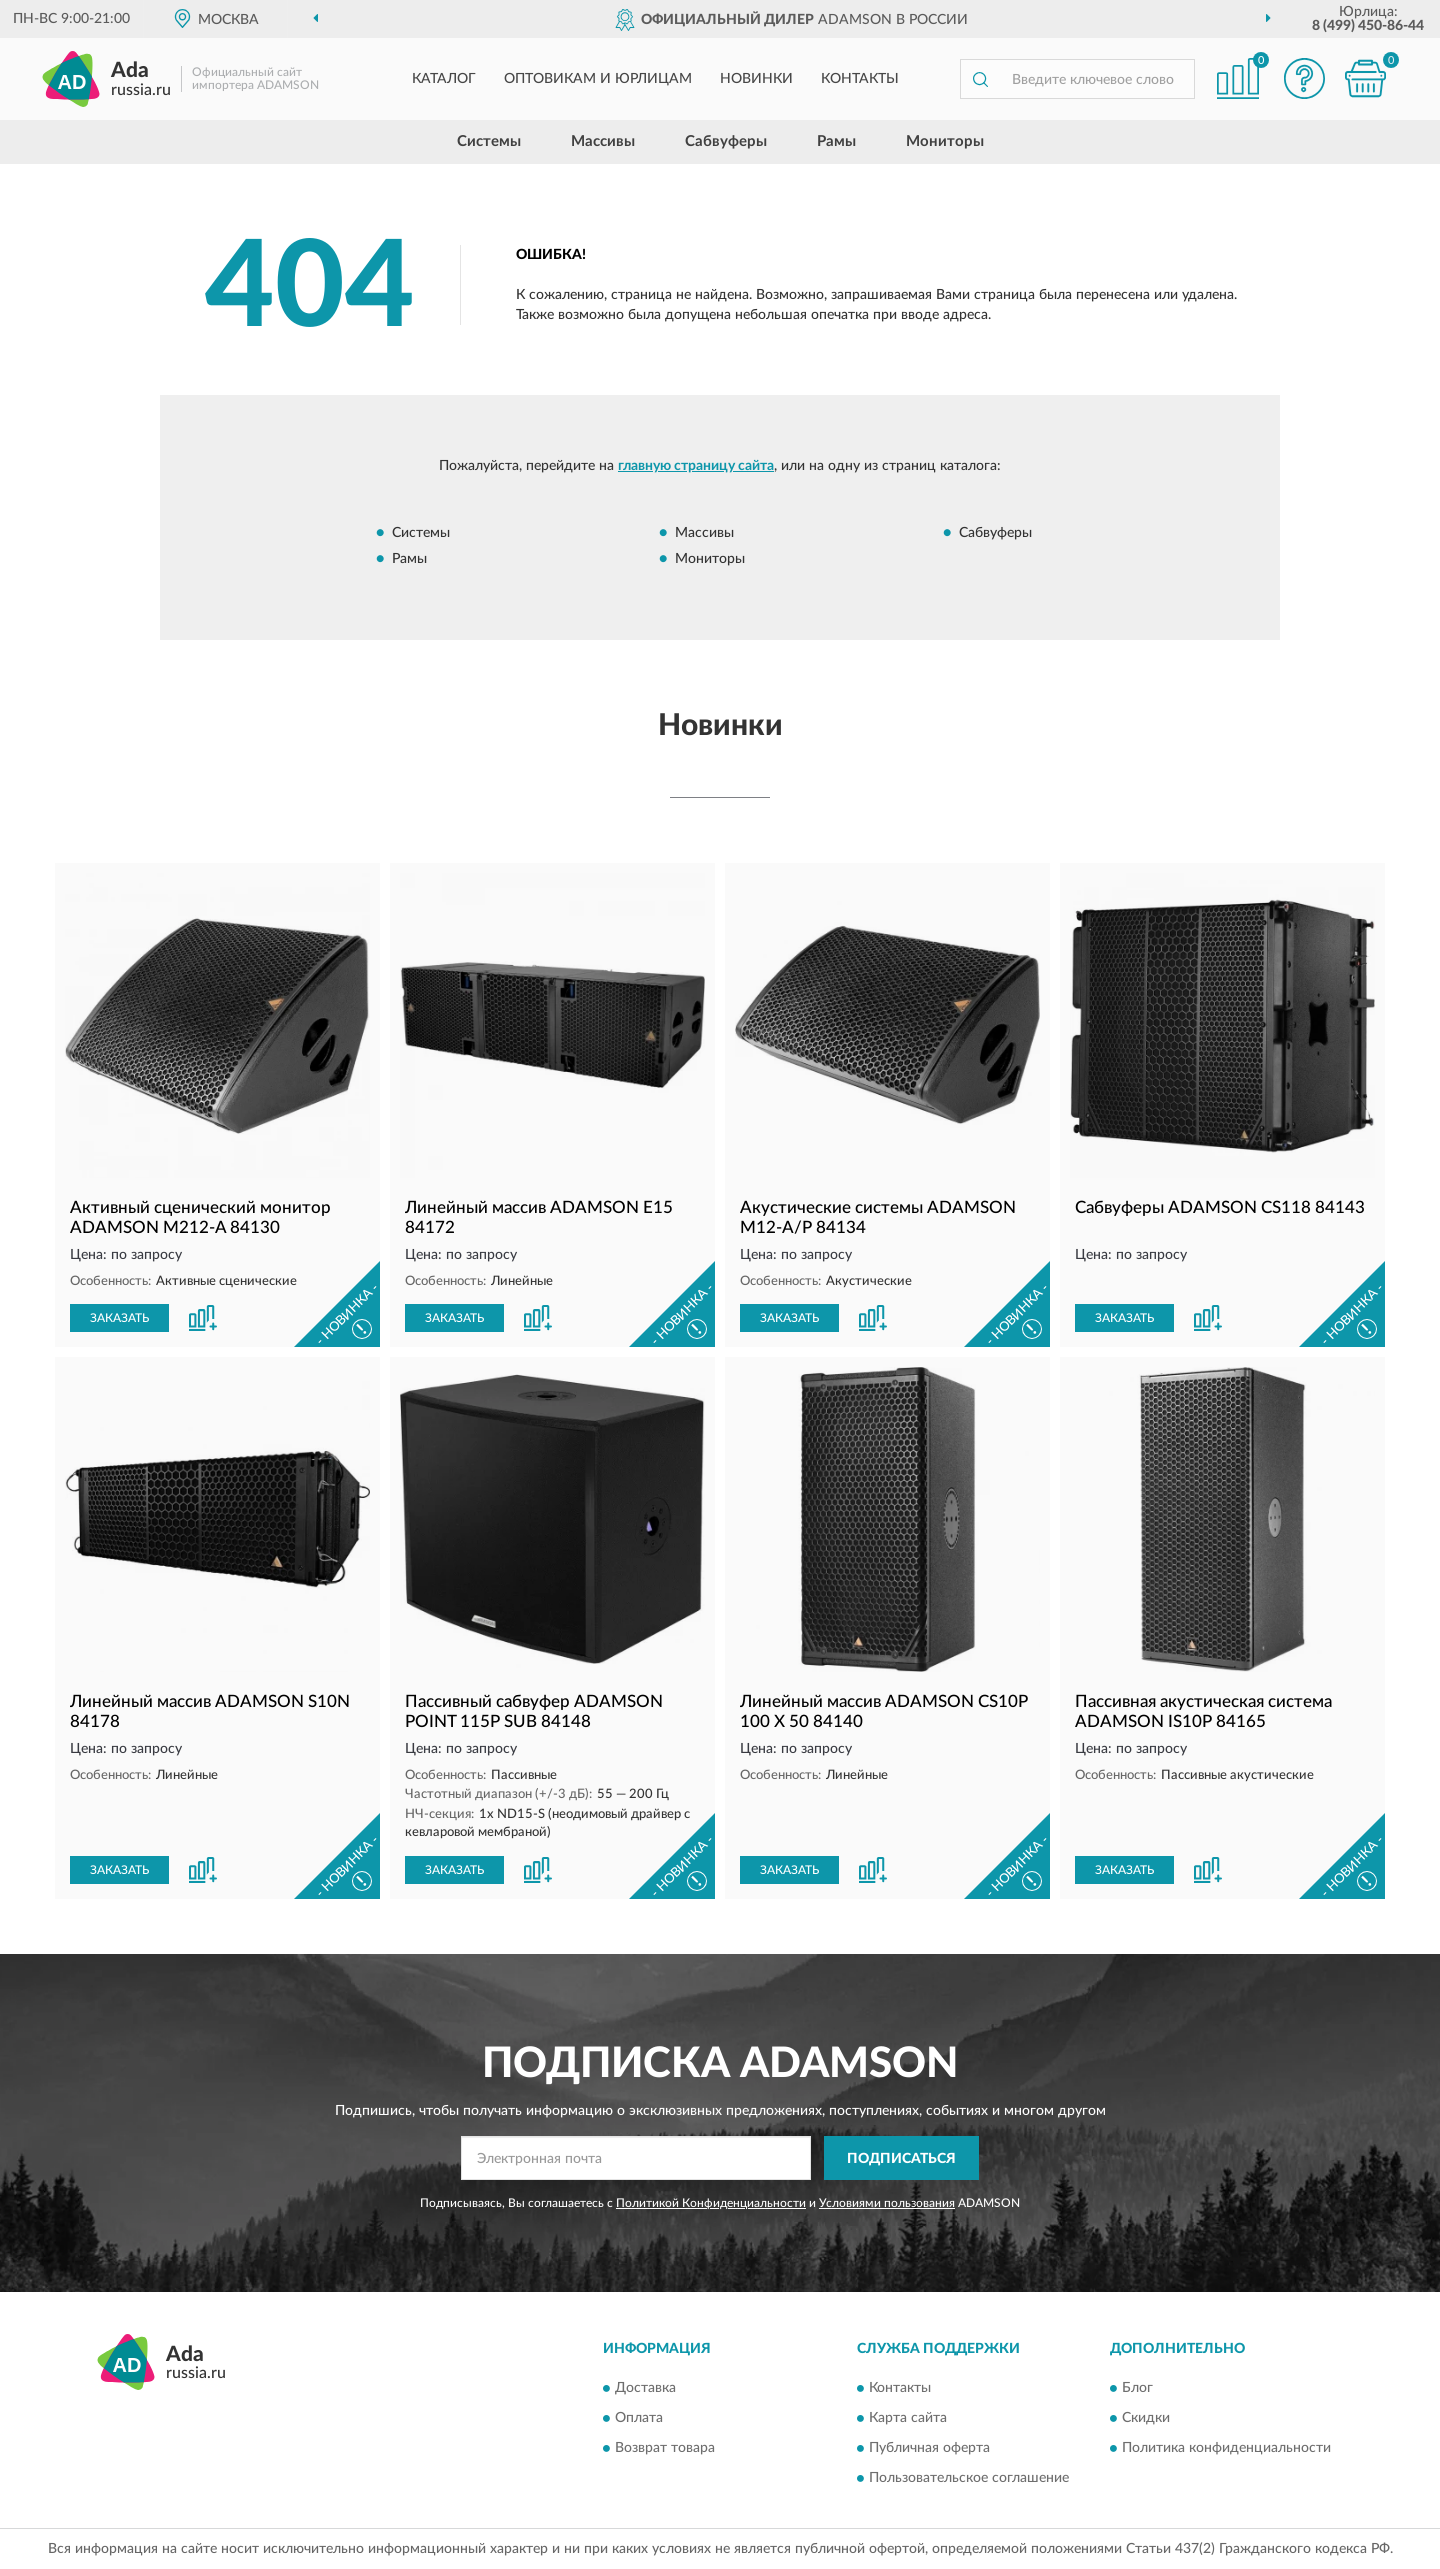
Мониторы (945, 141)
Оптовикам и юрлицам (598, 79)
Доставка (645, 2388)
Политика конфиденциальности (1226, 2448)
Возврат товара (665, 2448)
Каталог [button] (444, 79)
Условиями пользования (887, 2203)
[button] (1305, 78)
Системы (489, 141)
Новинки (756, 79)
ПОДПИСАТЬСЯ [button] (901, 2159)
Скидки (1146, 2418)
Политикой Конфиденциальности (711, 2203)
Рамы (836, 141)
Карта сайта (908, 2418)
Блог (1137, 2388)
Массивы (603, 141)
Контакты (860, 79)
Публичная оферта (929, 2448)
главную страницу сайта (696, 466)
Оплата (639, 2418)
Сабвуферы (726, 141)
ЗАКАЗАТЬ (119, 1318)
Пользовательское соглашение (969, 2478)
